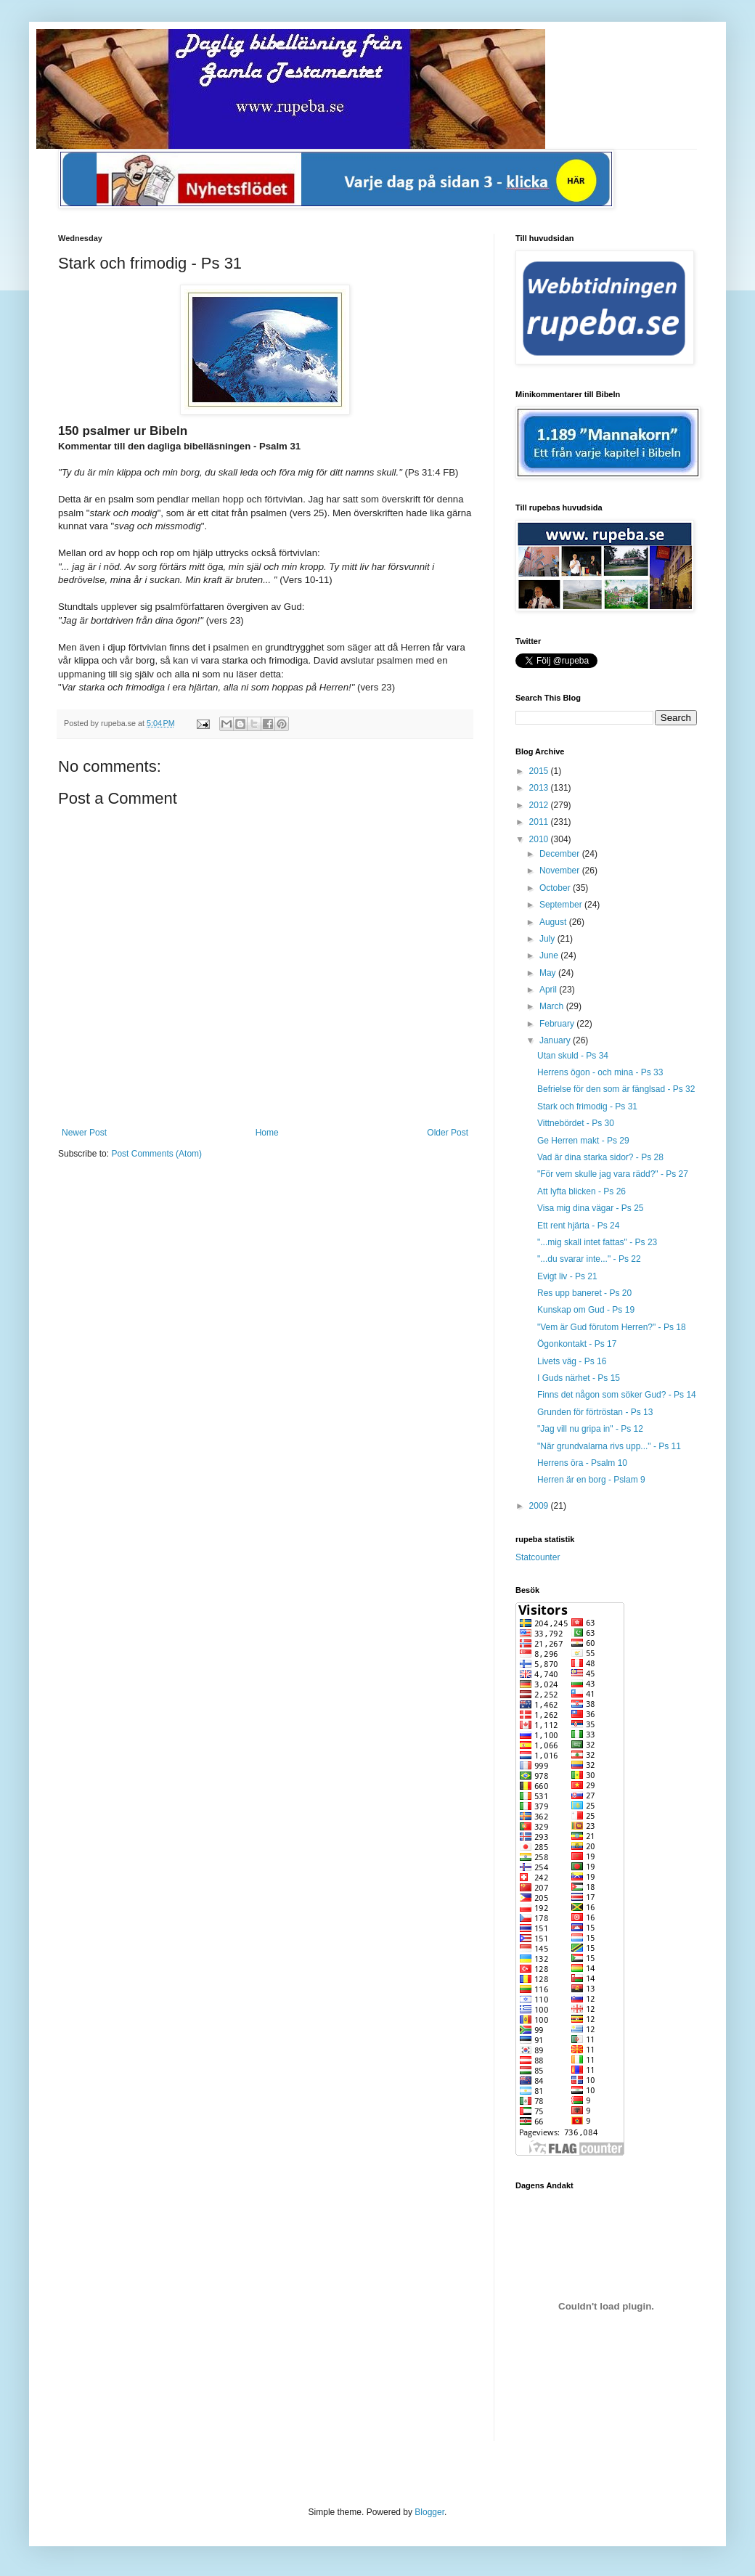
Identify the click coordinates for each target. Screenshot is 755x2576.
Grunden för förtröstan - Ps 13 (595, 1412)
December (560, 854)
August (554, 922)
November (560, 870)
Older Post (447, 1133)
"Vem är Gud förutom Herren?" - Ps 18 (611, 1327)
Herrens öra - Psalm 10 (582, 1463)
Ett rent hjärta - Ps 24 (578, 1225)
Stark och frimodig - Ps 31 (587, 1106)
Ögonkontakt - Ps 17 (576, 1344)
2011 (540, 822)
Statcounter (537, 1557)
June (549, 955)
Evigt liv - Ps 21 (567, 1276)
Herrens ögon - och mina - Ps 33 (600, 1072)
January (556, 1040)
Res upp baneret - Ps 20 (584, 1293)
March (552, 1006)
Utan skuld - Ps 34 (572, 1056)
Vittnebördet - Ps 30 (575, 1123)
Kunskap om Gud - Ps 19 (585, 1310)
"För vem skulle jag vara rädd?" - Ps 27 (612, 1174)
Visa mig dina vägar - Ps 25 (590, 1208)
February (557, 1024)
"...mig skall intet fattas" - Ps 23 (597, 1242)
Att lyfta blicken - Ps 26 (581, 1191)
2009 (540, 1506)
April (549, 990)
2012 (540, 805)
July (548, 939)
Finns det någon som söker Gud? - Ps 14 (616, 1395)
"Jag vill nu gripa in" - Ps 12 (590, 1429)
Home (267, 1133)
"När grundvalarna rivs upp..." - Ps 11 (609, 1446)
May (548, 973)
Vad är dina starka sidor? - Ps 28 (600, 1157)
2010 (540, 839)
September (561, 905)
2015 (540, 771)
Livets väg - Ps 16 (571, 1361)
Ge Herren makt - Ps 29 (583, 1141)
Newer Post (84, 1133)
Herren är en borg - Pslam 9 (591, 1480)
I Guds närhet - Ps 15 (578, 1378)
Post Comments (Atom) (156, 1154)
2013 (540, 788)
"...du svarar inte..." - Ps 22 (589, 1259)
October (556, 888)
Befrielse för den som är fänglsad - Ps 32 (616, 1089)
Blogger (429, 2512)
